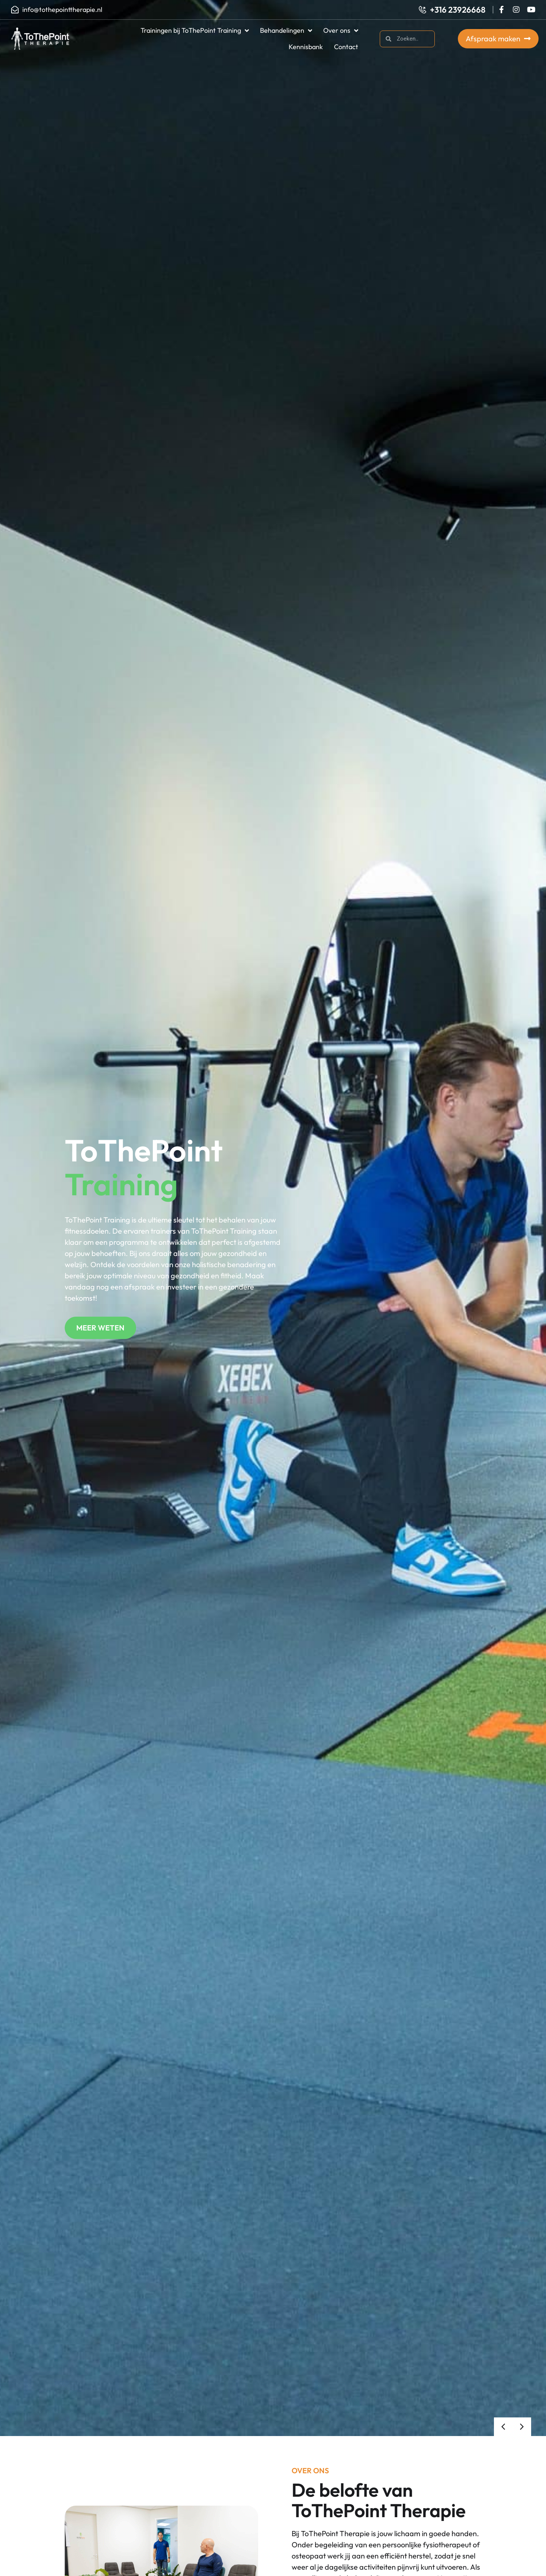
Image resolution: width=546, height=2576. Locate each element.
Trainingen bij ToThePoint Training (195, 30)
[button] (503, 2426)
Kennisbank (306, 46)
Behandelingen (286, 30)
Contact (346, 46)
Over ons (340, 30)
